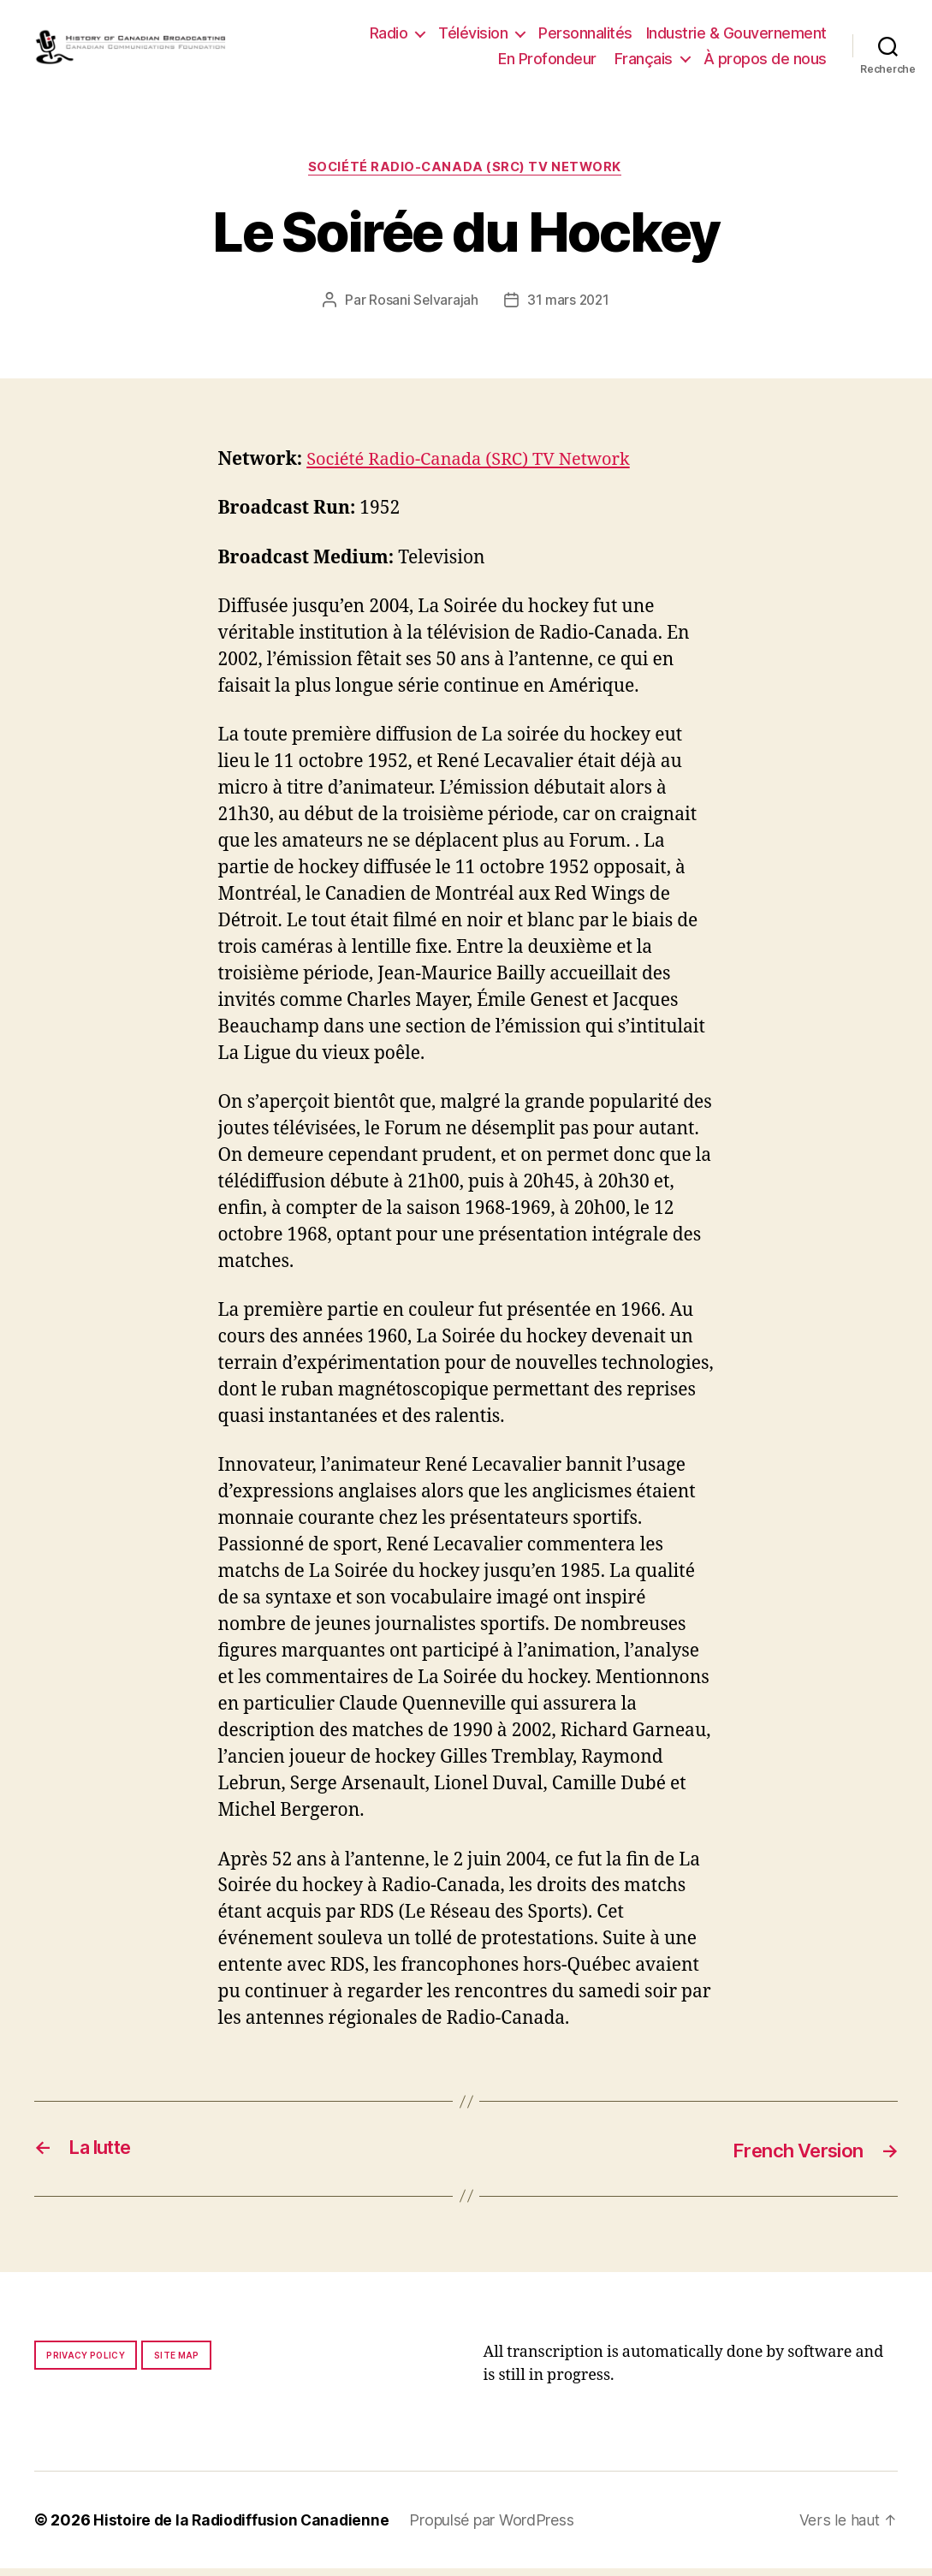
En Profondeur (547, 62)
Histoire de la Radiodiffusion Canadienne (244, 2528)
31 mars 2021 (568, 308)
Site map (176, 2363)
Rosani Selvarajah (422, 308)
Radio (389, 36)
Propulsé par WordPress (497, 2528)
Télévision (473, 36)
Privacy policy (85, 2363)
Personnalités (585, 36)
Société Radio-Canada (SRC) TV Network (465, 174)
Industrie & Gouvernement (736, 36)
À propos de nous (765, 62)
